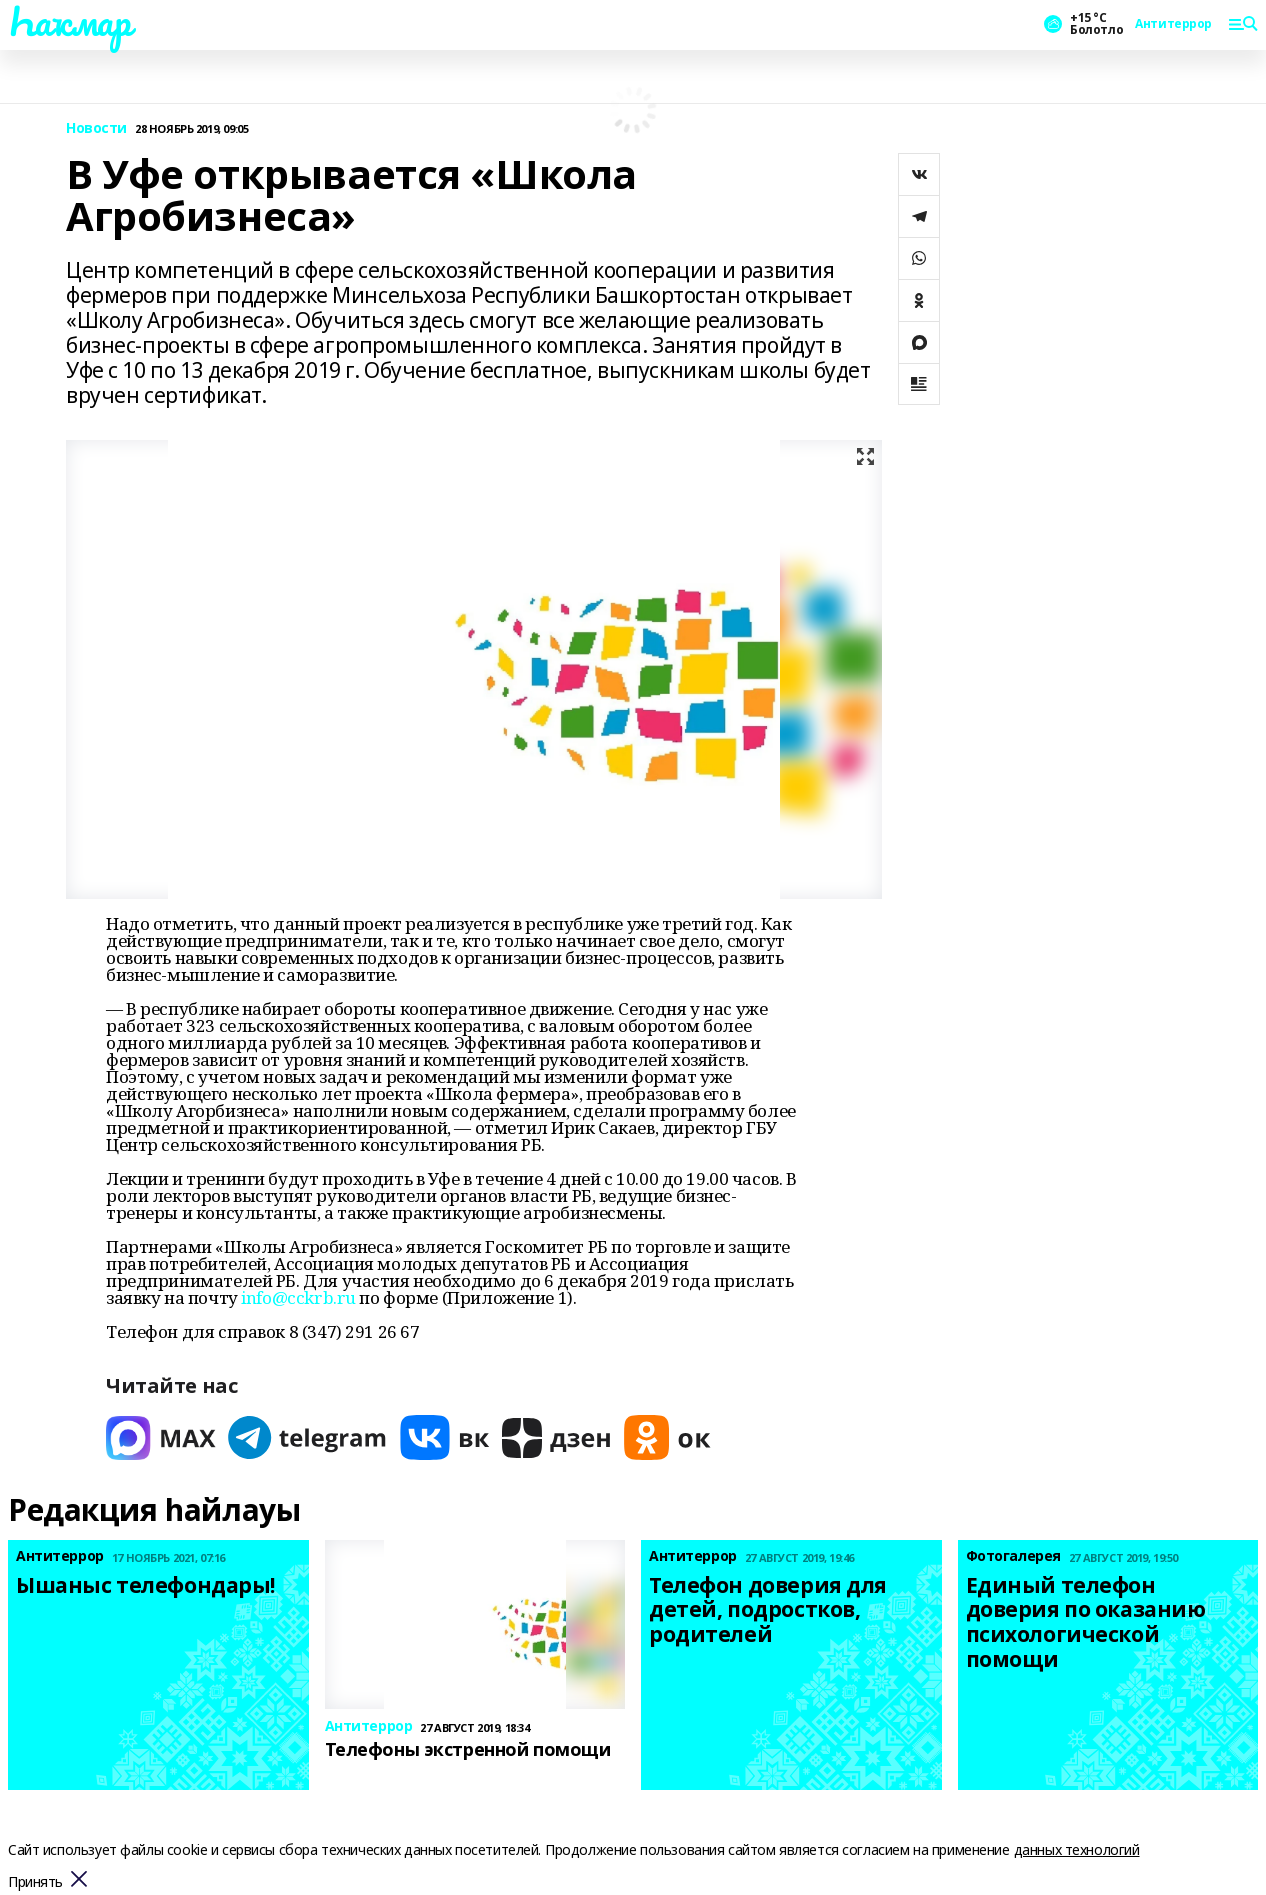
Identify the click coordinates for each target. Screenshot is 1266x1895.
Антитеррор (1173, 24)
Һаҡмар (69, 21)
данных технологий (1077, 1849)
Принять (35, 1882)
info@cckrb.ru (298, 1297)
